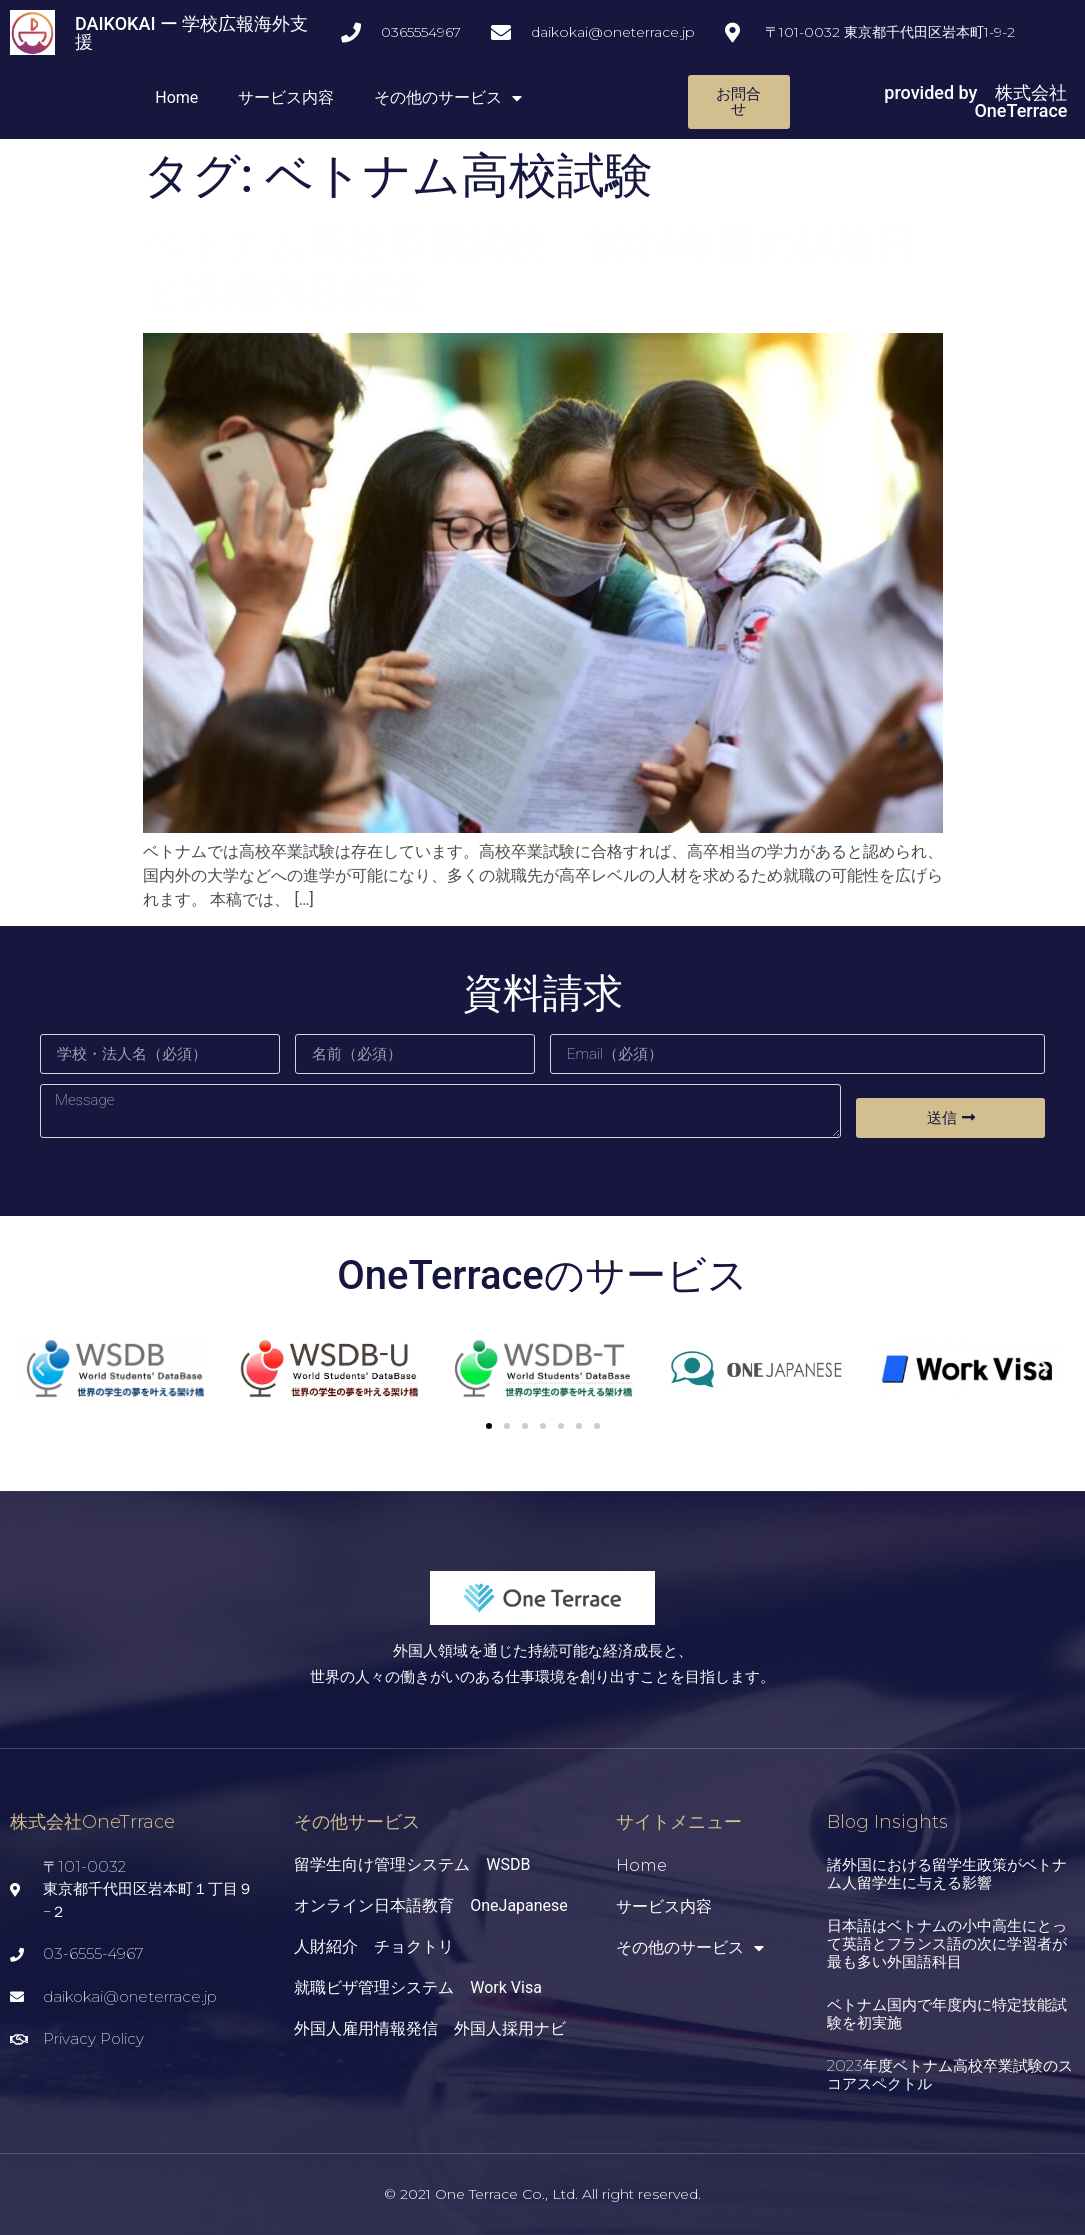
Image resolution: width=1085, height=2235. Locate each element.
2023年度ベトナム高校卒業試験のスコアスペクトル (950, 2074)
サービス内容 (286, 97)
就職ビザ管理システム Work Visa (418, 1987)
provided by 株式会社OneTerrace (975, 101)
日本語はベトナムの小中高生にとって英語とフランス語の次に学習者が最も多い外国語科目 (947, 1943)
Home (176, 97)
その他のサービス (448, 98)
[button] (489, 1426)
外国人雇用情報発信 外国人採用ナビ (430, 2028)
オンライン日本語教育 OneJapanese (431, 1905)
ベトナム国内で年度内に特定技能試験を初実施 (947, 2013)
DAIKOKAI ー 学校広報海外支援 (191, 32)
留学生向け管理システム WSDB (412, 1864)
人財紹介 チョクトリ (374, 1946)
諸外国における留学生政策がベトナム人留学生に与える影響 (947, 1873)
